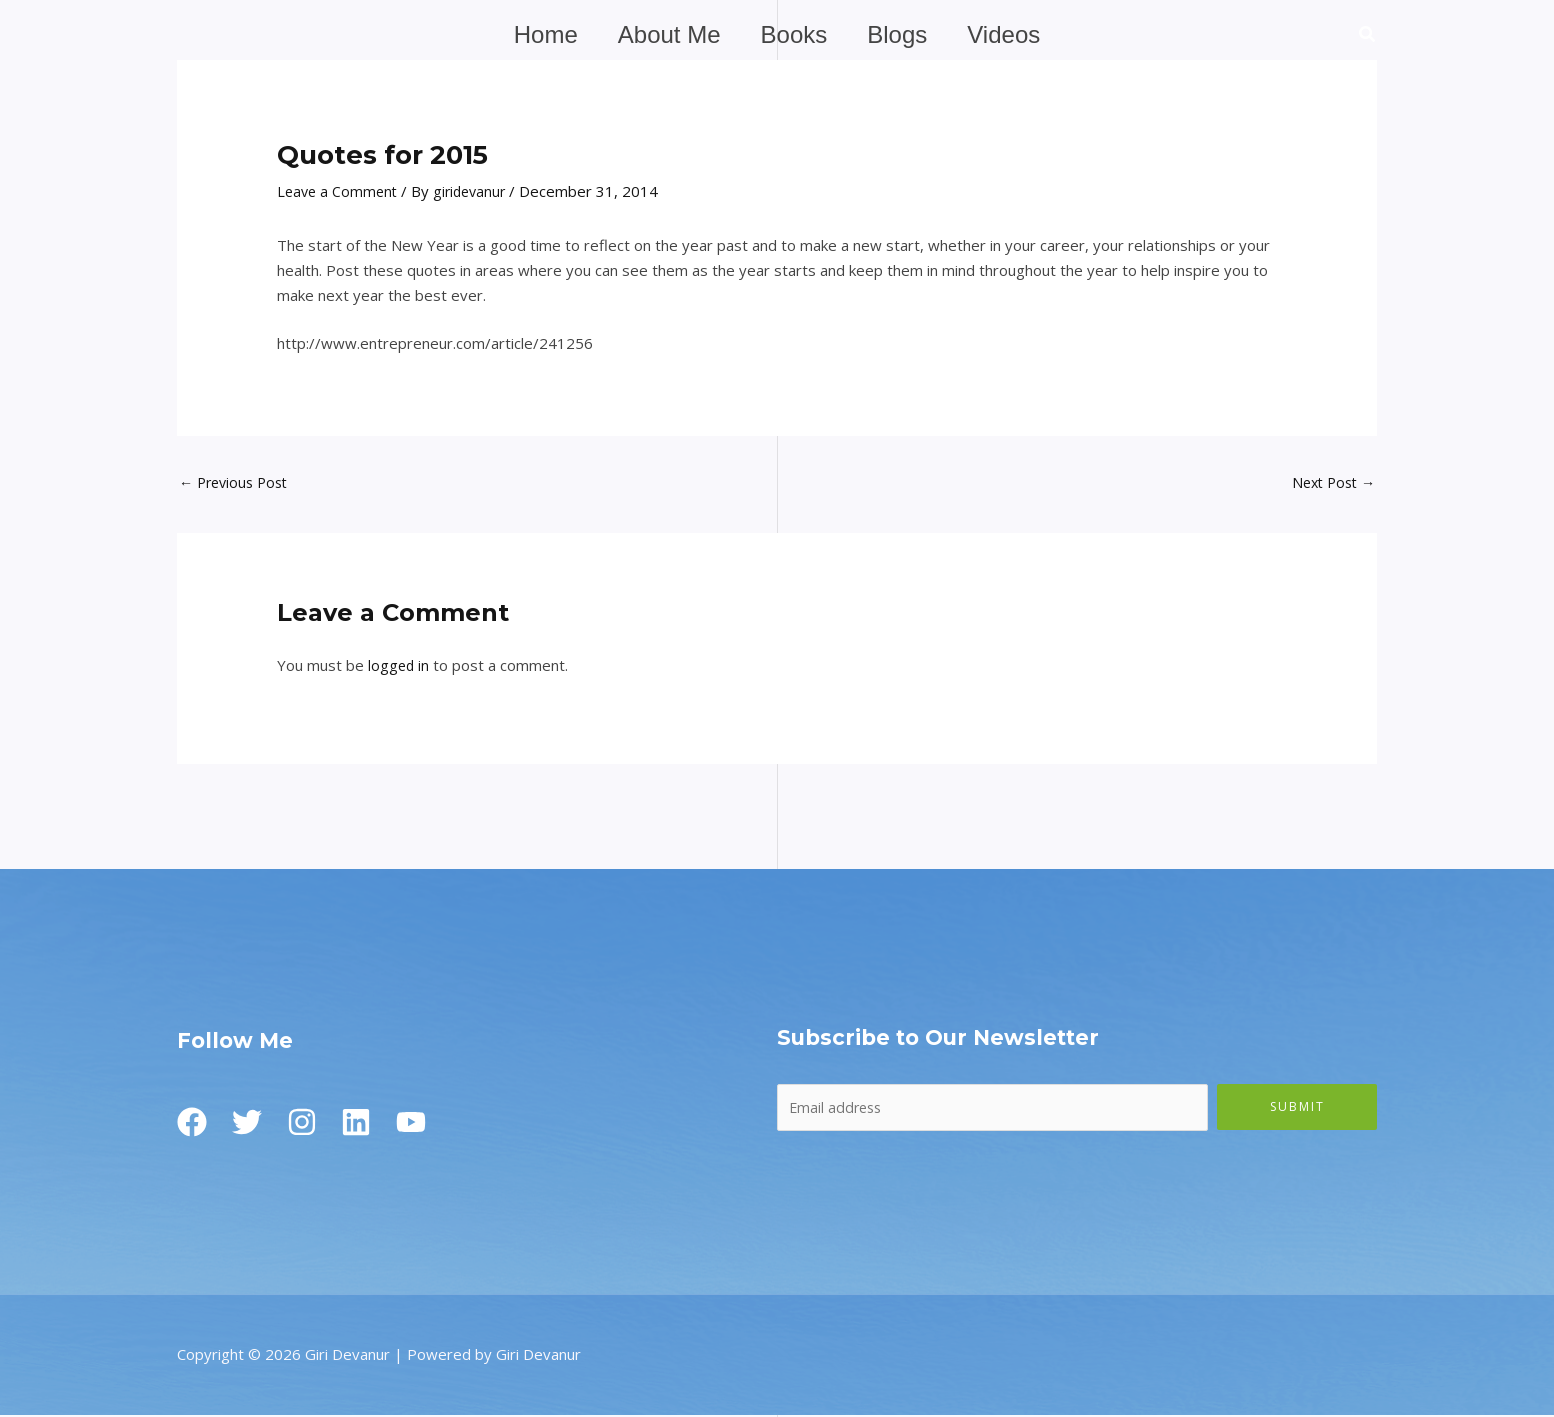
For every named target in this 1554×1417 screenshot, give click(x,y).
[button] (1368, 36)
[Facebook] (192, 1124)
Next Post (1330, 483)
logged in (399, 667)
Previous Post (237, 483)
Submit (1297, 1107)
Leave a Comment (339, 191)
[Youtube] (432, 1124)
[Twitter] (252, 1124)
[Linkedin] (372, 1124)
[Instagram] (312, 1124)
